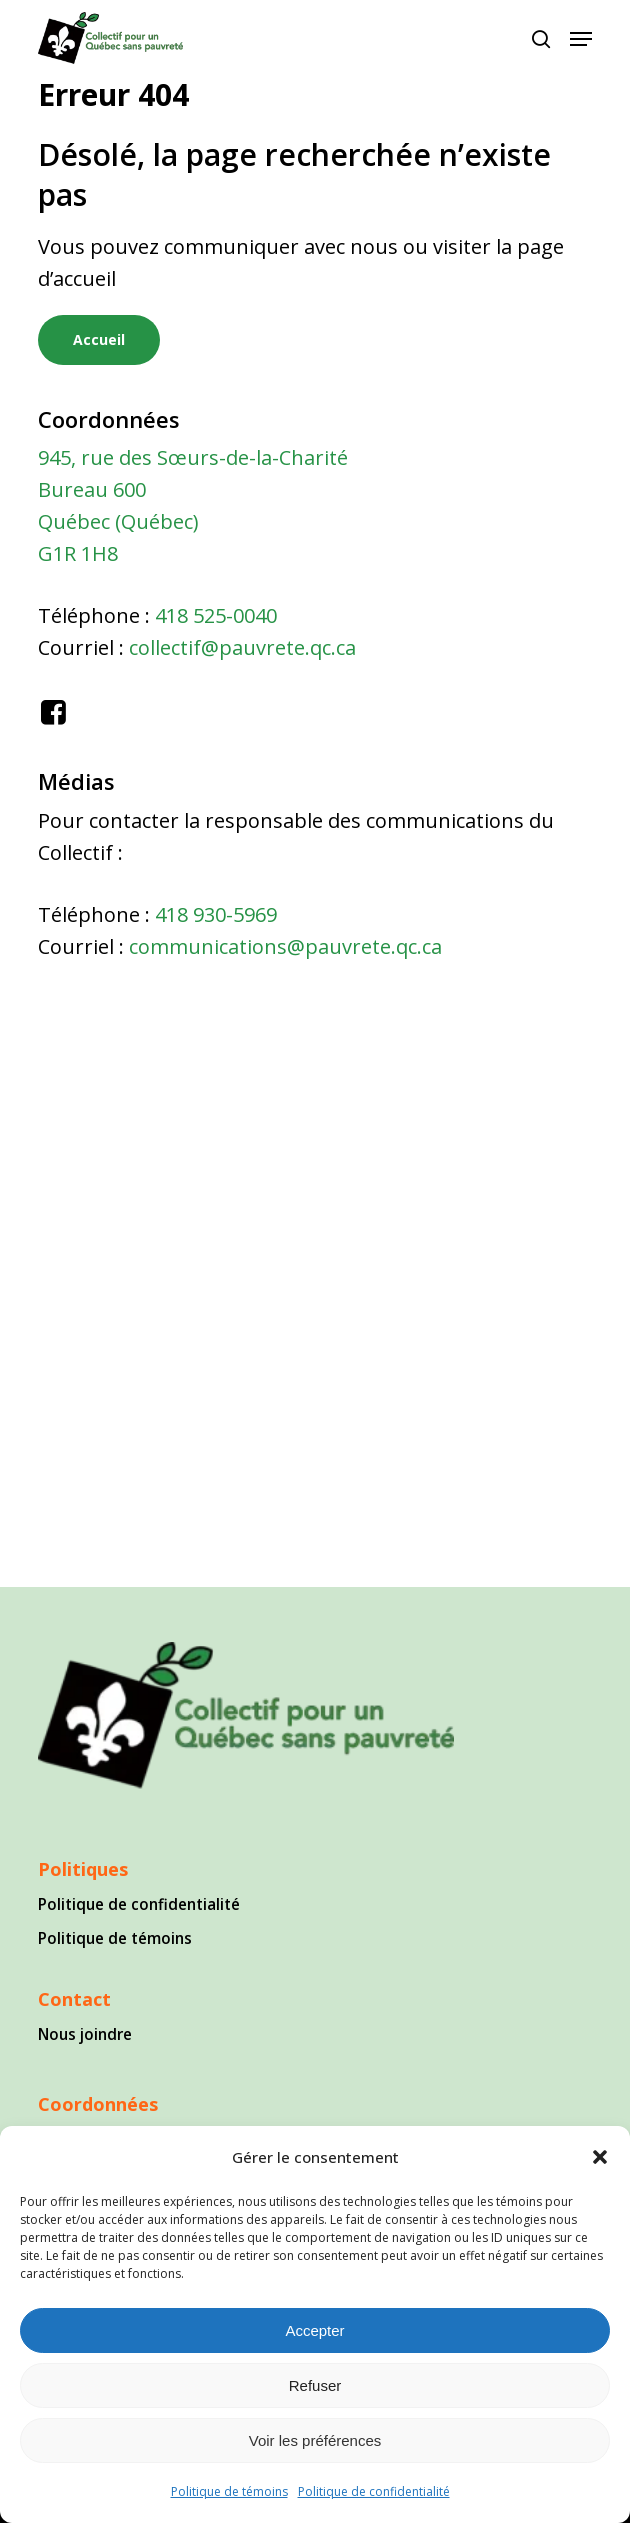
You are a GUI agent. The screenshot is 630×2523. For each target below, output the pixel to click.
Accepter (314, 2330)
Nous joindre (85, 2034)
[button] (600, 2157)
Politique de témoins (229, 2491)
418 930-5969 (216, 914)
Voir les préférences (315, 2440)
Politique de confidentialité (374, 2491)
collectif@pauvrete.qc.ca (242, 647)
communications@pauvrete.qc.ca (285, 946)
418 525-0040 (216, 615)
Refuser (315, 2385)
